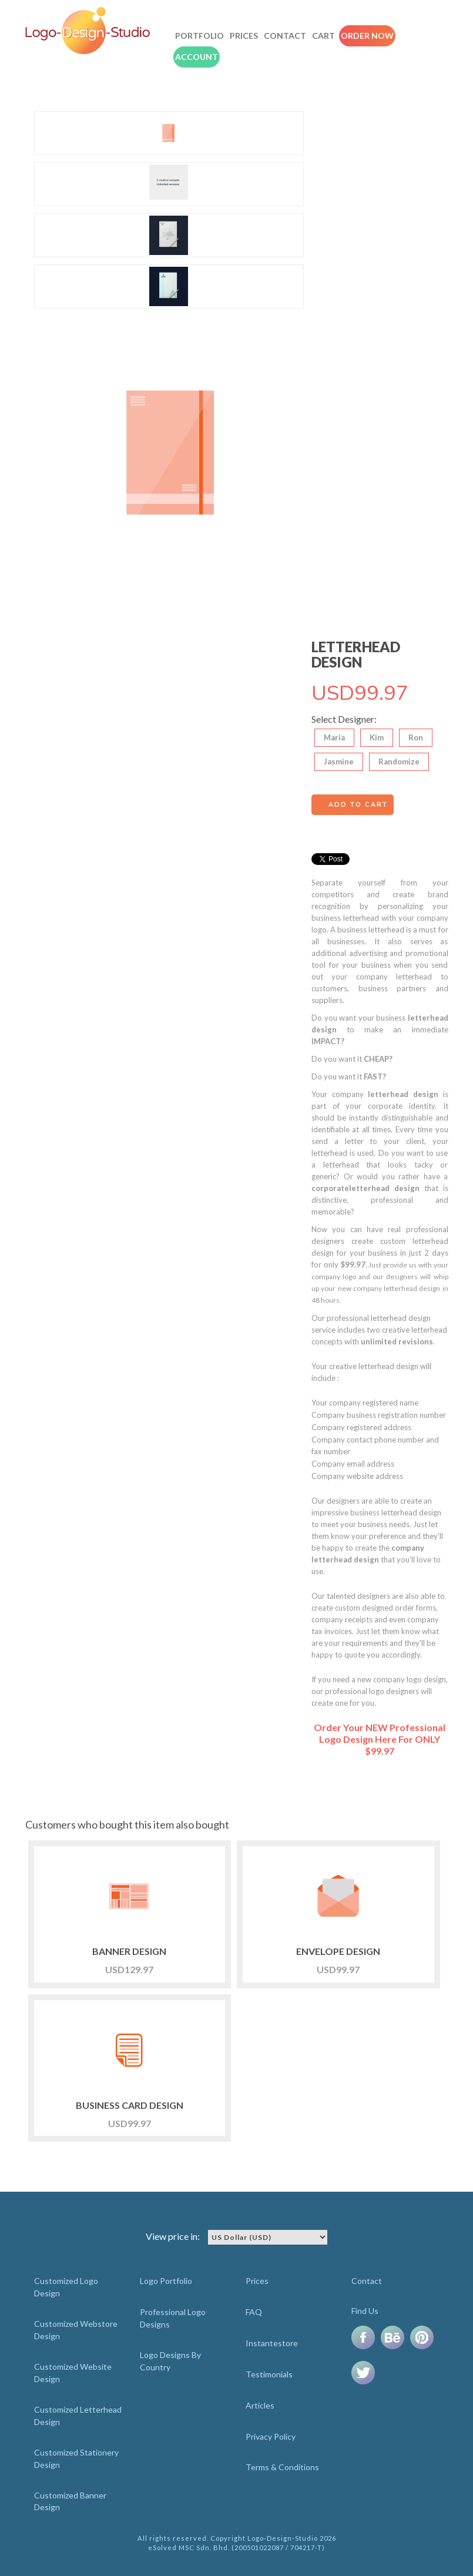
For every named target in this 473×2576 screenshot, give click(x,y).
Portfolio (199, 36)
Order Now (367, 36)
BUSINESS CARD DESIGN (129, 2105)
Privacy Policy (271, 2436)
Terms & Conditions (282, 2467)
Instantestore (272, 2343)
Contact (285, 36)
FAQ (254, 2312)
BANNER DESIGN (129, 1951)
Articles (260, 2405)
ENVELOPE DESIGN (338, 1951)
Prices (244, 36)
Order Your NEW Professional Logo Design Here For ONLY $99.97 (379, 1739)
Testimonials (269, 2374)
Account (196, 57)
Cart (323, 36)
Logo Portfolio (166, 2281)
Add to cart (358, 804)
